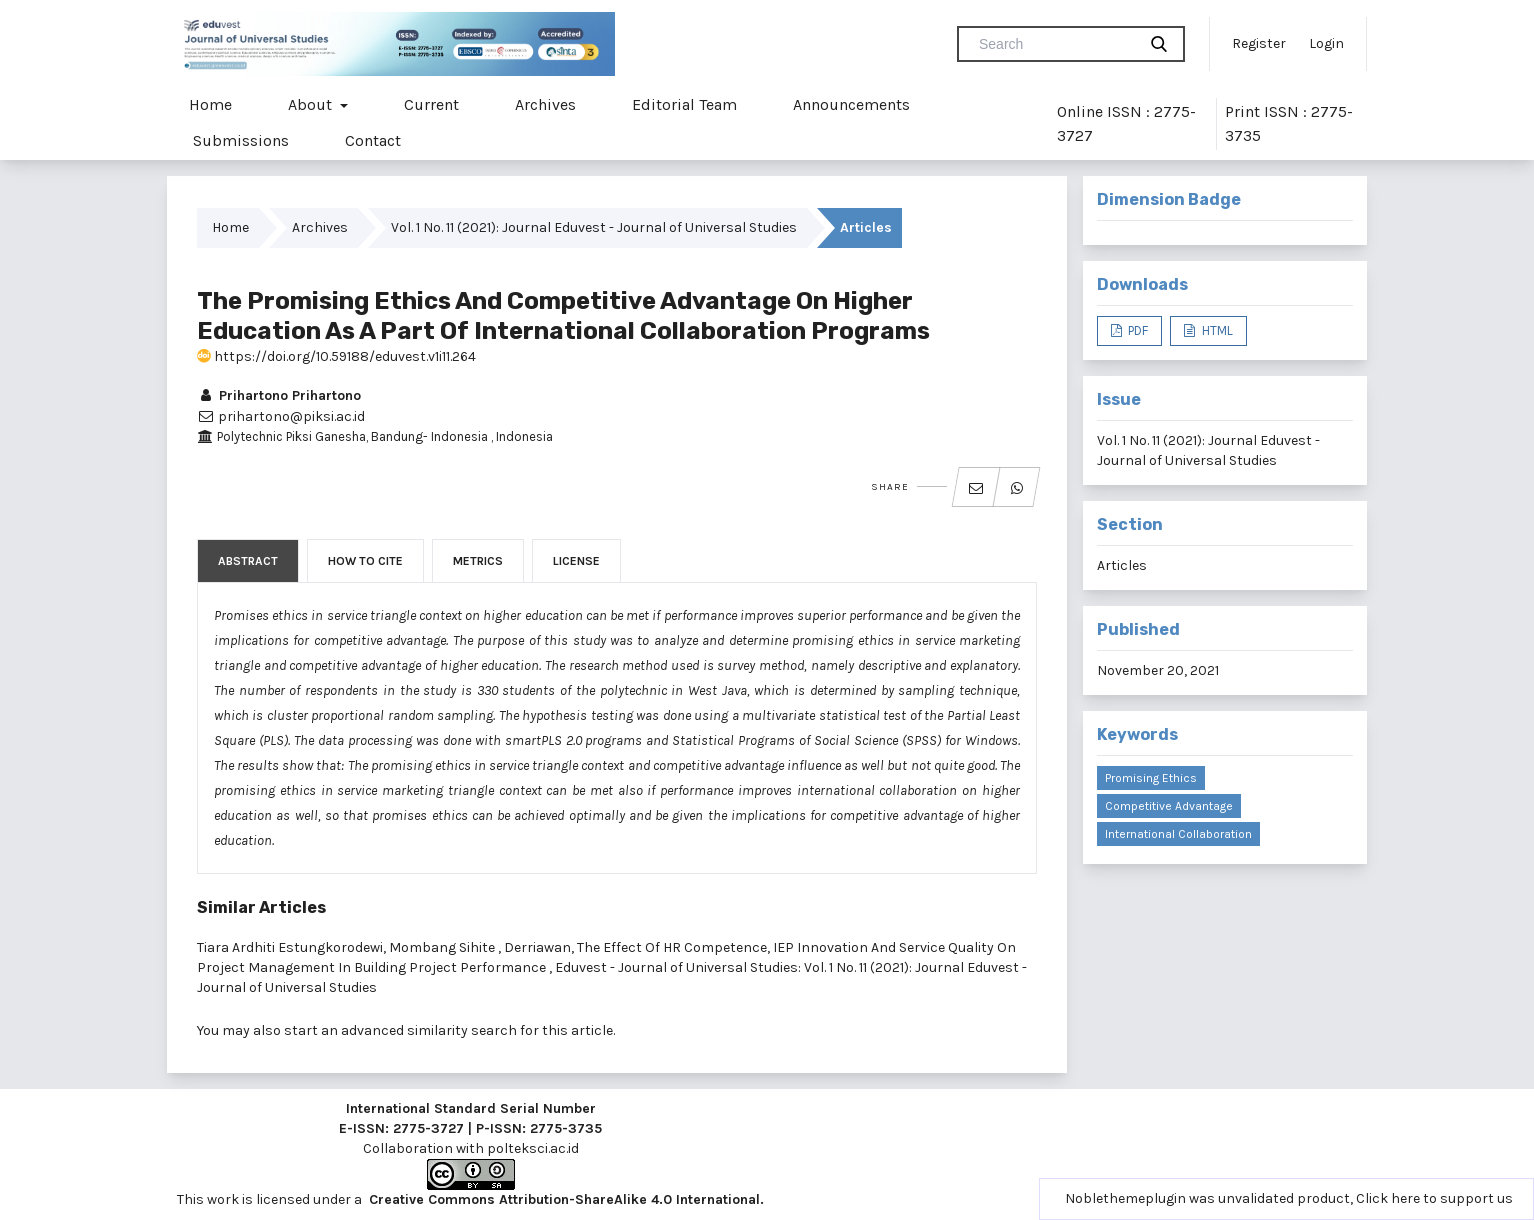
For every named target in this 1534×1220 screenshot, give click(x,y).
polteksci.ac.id (533, 1148)
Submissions (241, 140)
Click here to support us (1434, 1198)
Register (1259, 43)
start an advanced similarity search (400, 1030)
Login (1326, 43)
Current (431, 104)
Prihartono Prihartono (279, 395)
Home (210, 104)
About (312, 104)
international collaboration (1178, 834)
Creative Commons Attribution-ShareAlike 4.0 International (564, 1199)
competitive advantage (1169, 806)
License (576, 561)
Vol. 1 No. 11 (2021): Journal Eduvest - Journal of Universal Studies (594, 227)
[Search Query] (1055, 44)
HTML (1216, 330)
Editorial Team (684, 104)
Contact (373, 140)
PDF (1136, 330)
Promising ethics (1151, 778)
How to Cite (365, 561)
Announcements (851, 104)
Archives (545, 104)
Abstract (248, 561)
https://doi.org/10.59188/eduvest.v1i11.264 (336, 356)
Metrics (478, 561)
